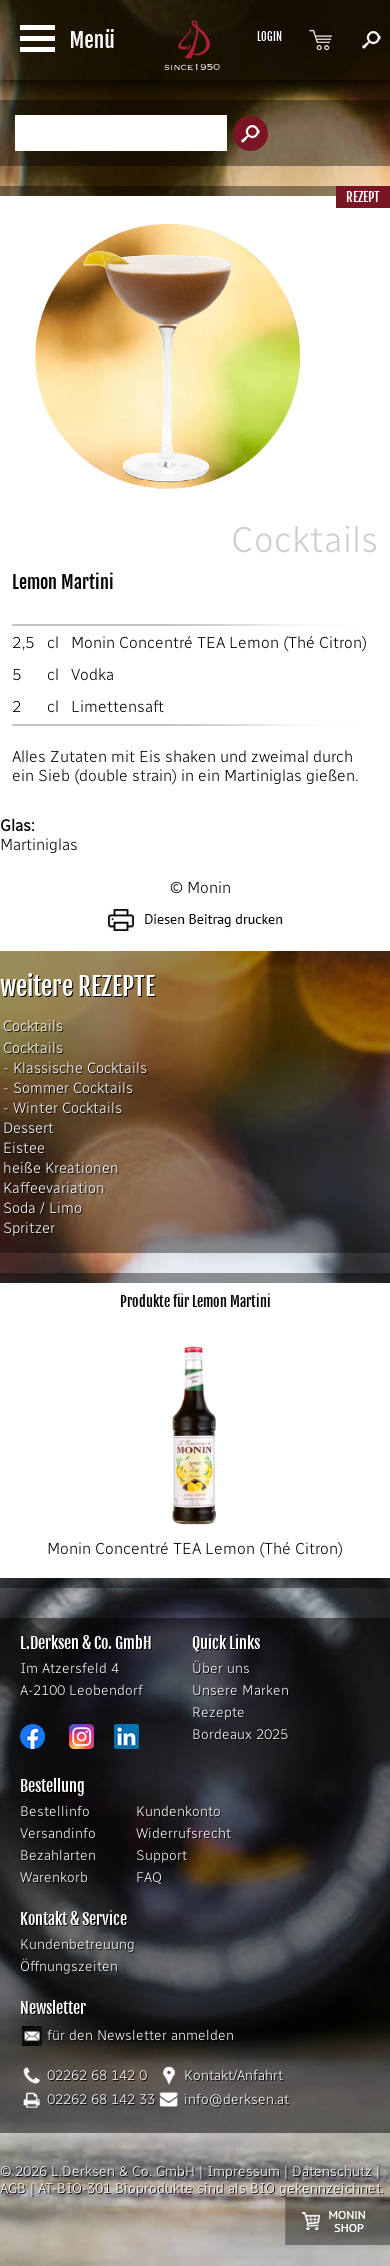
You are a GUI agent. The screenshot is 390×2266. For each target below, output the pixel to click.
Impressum (243, 2171)
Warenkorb (54, 1877)
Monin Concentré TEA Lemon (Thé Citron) (219, 642)
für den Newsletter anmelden (140, 2035)
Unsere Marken (240, 1690)
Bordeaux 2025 (240, 1734)
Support (161, 1855)
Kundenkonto (178, 1811)
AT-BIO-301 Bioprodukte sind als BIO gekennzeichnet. (211, 2188)
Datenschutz (332, 2171)
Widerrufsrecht (183, 1833)
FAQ (149, 1877)
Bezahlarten (58, 1855)
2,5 (23, 642)
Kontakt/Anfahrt (233, 2075)
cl (53, 642)
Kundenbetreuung (77, 1944)
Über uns (221, 1668)
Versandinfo (58, 1833)
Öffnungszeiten (69, 1966)
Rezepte (218, 1712)
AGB (13, 2188)
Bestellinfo (55, 1811)
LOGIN (269, 37)
